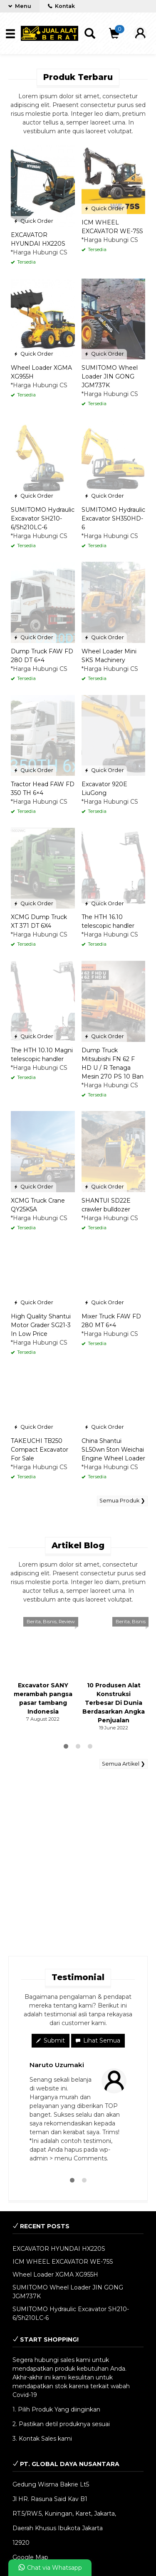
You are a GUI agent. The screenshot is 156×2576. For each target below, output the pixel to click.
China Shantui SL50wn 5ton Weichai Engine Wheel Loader (113, 1449)
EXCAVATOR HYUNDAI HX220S (58, 2248)
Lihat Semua (98, 2040)
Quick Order (33, 221)
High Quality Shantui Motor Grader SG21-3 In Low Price (41, 1325)
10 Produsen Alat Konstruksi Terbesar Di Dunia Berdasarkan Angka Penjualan (113, 1703)
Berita (34, 1621)
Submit (50, 2040)
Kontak (61, 6)
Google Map (30, 2557)
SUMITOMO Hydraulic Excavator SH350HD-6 (113, 518)
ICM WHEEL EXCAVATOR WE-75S (62, 2261)
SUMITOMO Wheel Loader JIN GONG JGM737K (110, 376)
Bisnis (50, 1621)
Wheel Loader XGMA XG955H (55, 2274)
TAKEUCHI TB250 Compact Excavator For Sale (39, 1449)
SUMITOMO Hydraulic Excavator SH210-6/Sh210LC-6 (42, 518)
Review (67, 1621)
